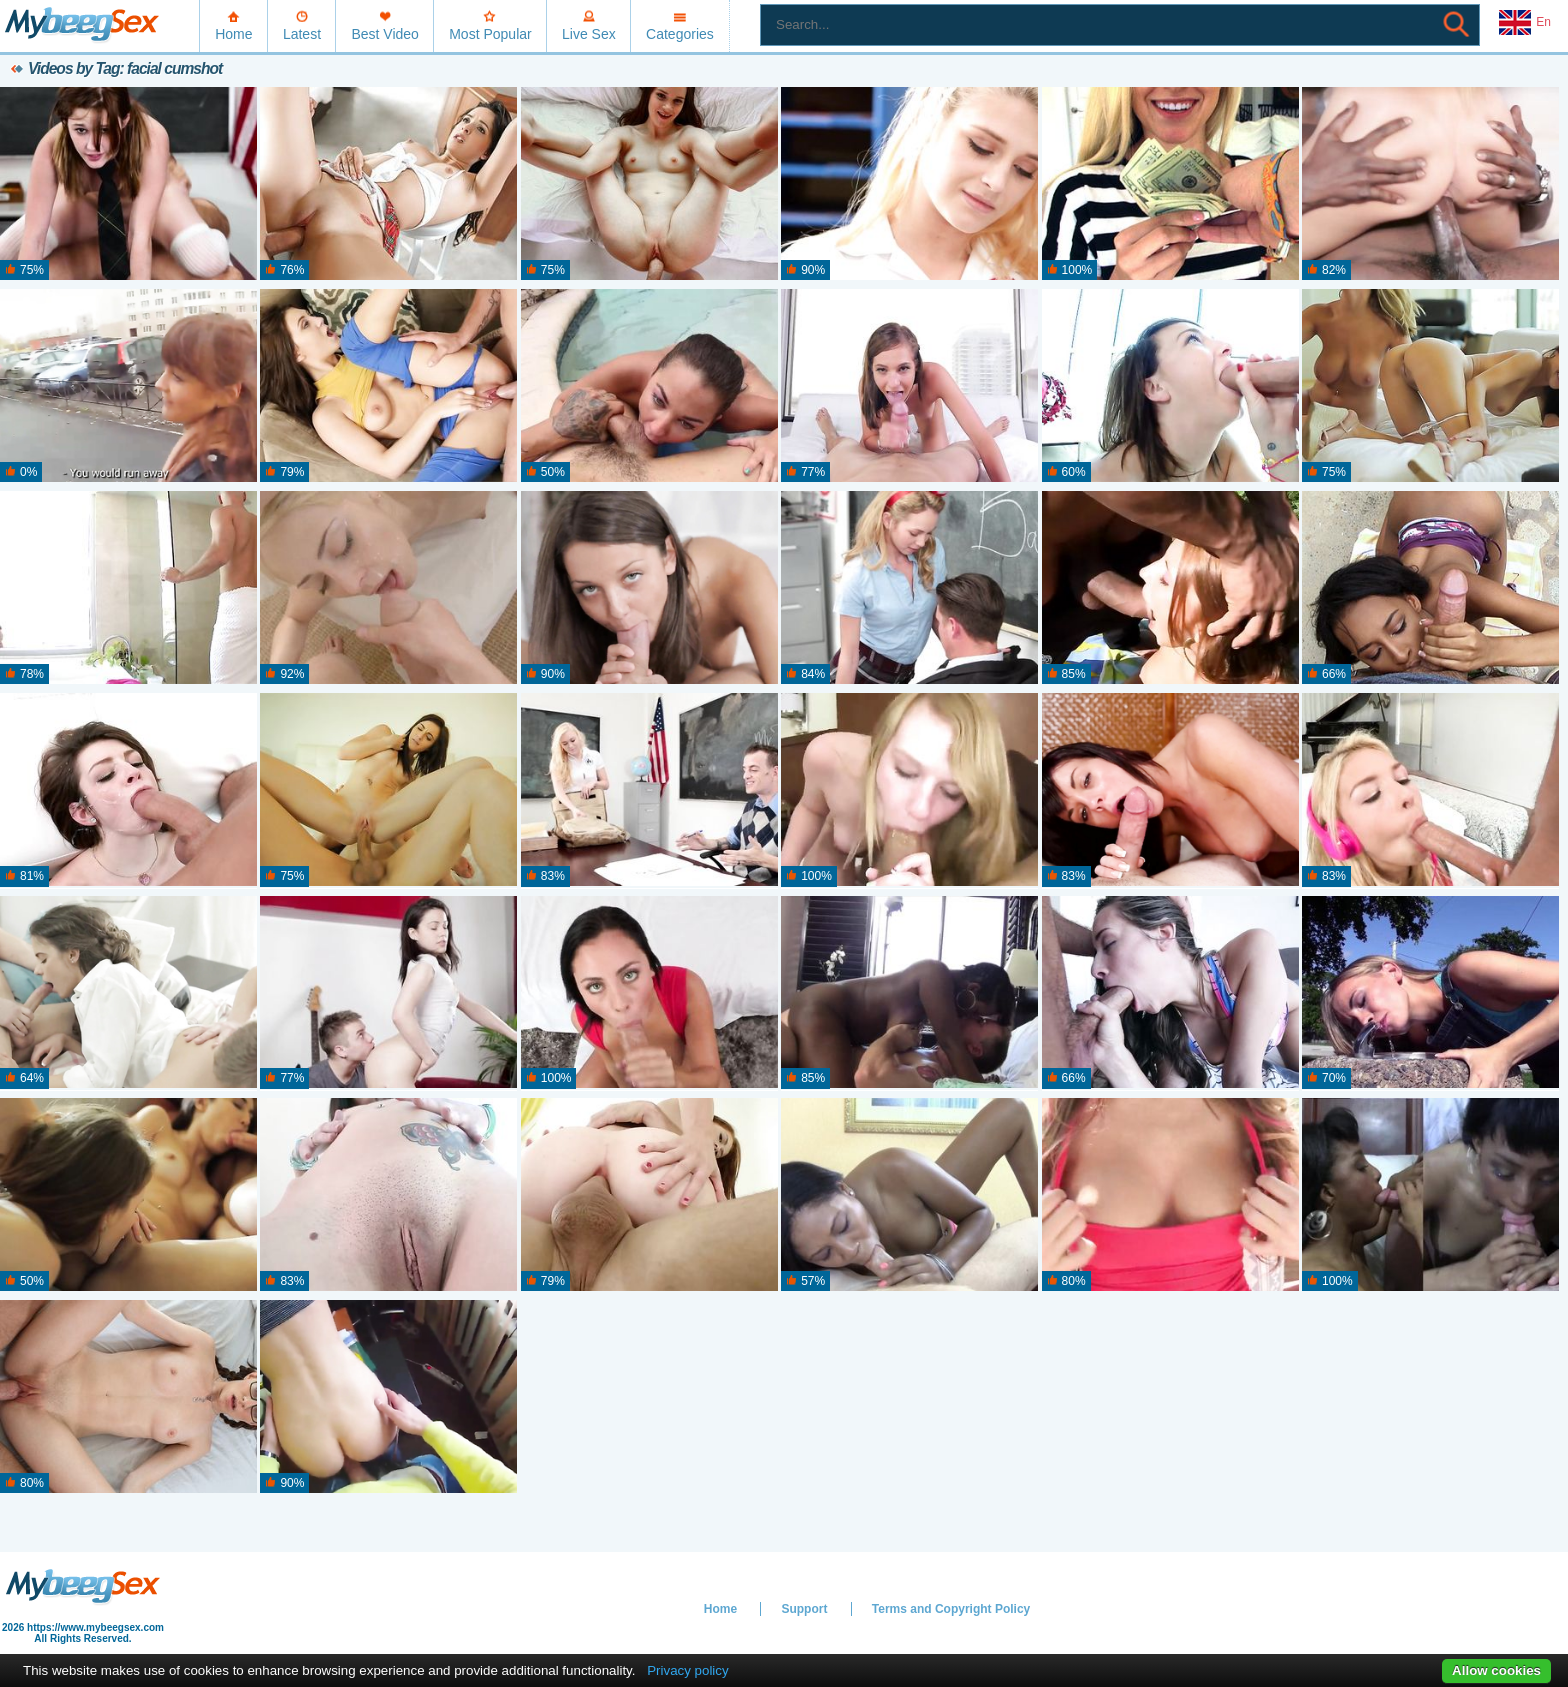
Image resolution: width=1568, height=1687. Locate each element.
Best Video (384, 34)
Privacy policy (687, 1670)
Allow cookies (1496, 1670)
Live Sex (589, 34)
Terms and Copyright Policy (951, 1609)
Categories (680, 34)
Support (804, 1609)
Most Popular (490, 34)
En (1525, 23)
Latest (302, 34)
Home (233, 34)
